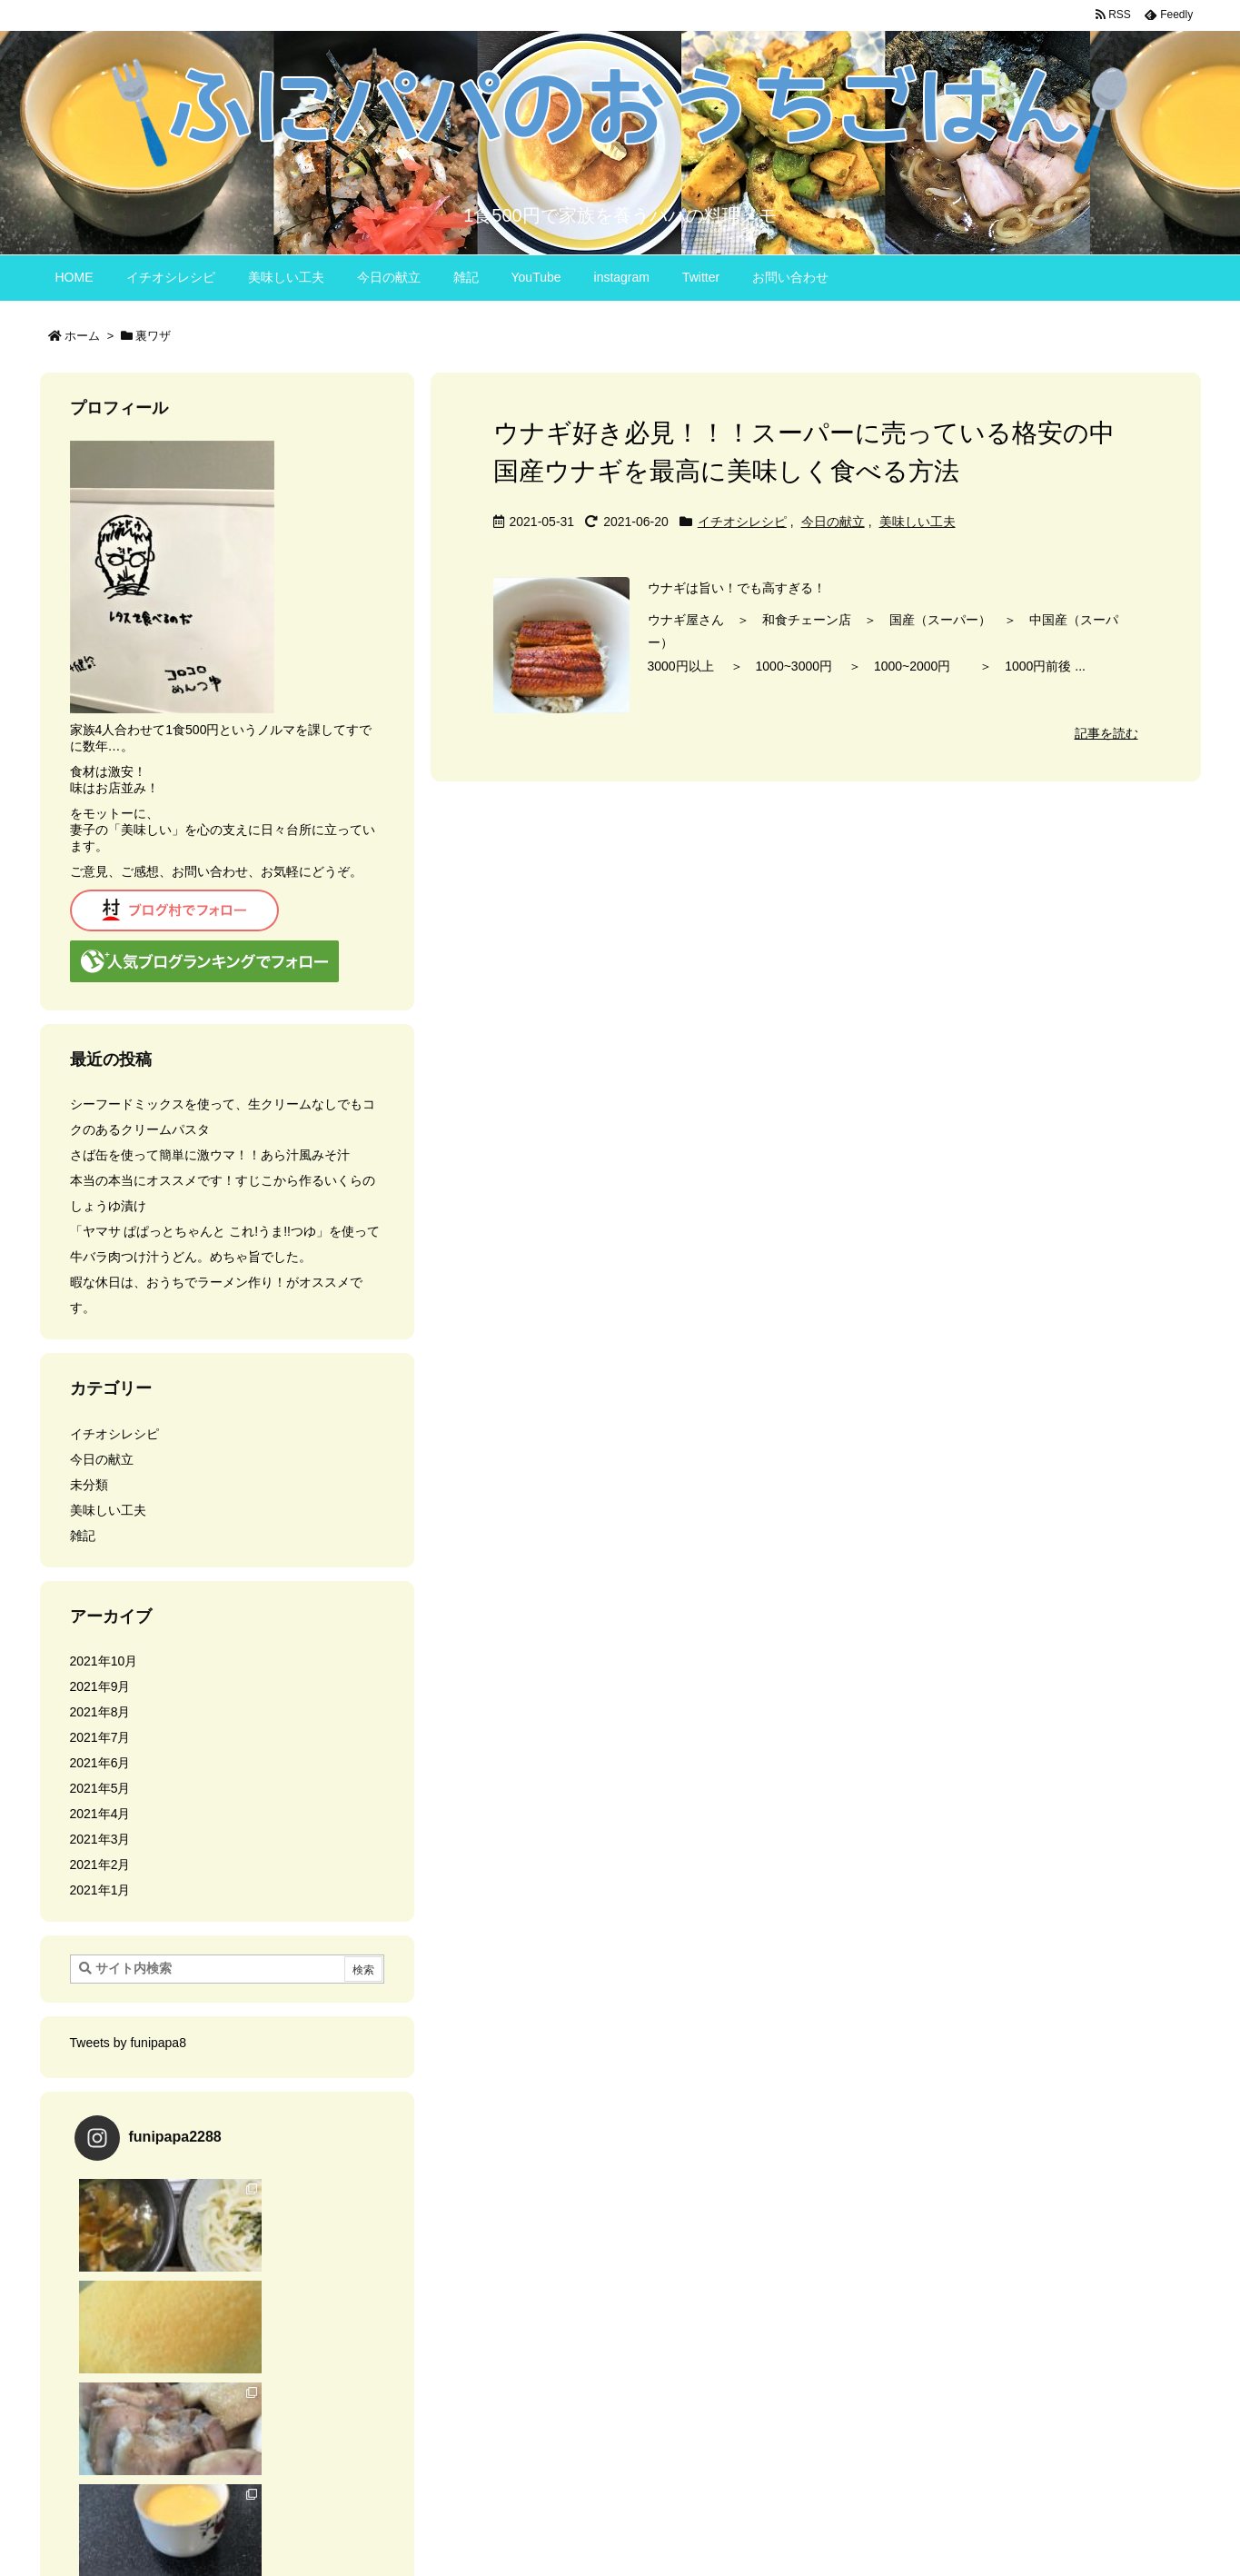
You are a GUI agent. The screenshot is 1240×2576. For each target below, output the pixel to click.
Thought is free (712, 2531)
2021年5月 (100, 1788)
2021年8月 (100, 1712)
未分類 (89, 1484)
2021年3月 (100, 1839)
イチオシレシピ (742, 521)
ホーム (82, 336)
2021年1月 (100, 1890)
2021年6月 (100, 1762)
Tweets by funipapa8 (128, 2042)
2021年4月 (100, 1813)
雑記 (82, 1535)
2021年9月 (100, 1686)
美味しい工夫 (917, 521)
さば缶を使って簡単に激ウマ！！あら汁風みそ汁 (210, 1155)
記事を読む (1106, 733)
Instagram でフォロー (229, 2402)
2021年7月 (100, 1737)
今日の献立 (833, 521)
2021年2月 (100, 1864)
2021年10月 (104, 1661)
